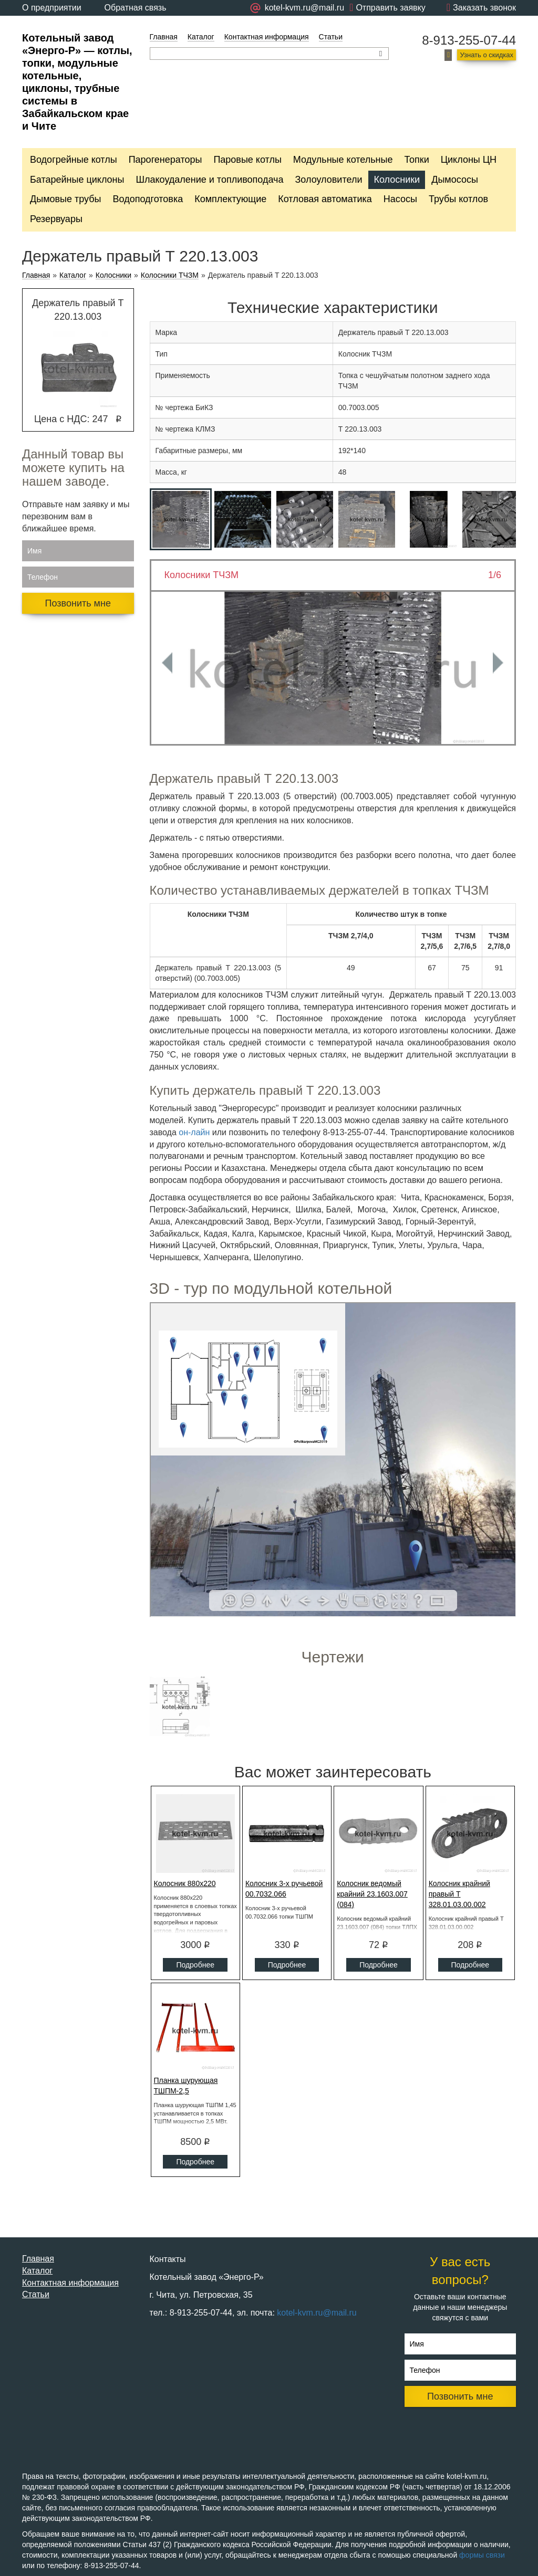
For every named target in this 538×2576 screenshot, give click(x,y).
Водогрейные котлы (73, 159)
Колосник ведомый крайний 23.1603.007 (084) (372, 1894)
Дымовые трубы (65, 199)
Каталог (201, 37)
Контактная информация (266, 37)
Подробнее (195, 1965)
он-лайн (194, 1132)
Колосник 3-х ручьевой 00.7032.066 (284, 1888)
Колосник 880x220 (185, 1883)
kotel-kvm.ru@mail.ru (316, 2312)
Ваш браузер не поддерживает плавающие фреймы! (333, 1459)
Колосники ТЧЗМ (170, 275)
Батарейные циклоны (77, 179)
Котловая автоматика (325, 199)
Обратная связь (136, 7)
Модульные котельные (343, 159)
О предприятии (51, 7)
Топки (416, 159)
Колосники (397, 179)
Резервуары (56, 219)
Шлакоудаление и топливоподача (209, 179)
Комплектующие (230, 199)
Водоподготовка (148, 199)
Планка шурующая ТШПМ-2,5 (186, 2085)
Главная (164, 37)
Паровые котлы (247, 159)
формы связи (482, 2555)
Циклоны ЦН (468, 159)
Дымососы (454, 179)
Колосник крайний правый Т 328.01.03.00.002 (459, 1894)
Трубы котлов (458, 199)
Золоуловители (328, 179)
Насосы (400, 199)
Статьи (331, 37)
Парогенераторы (165, 159)
